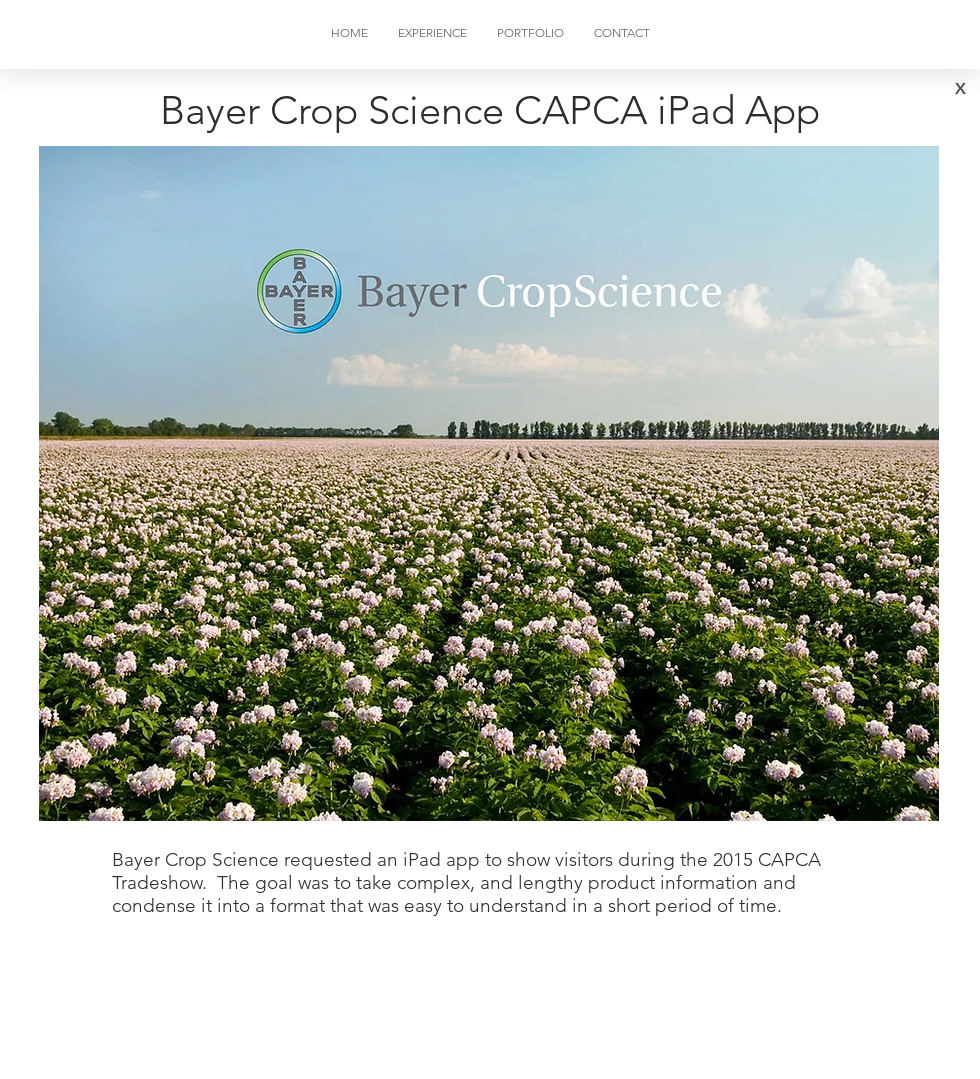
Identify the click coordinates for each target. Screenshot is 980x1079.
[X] (960, 89)
